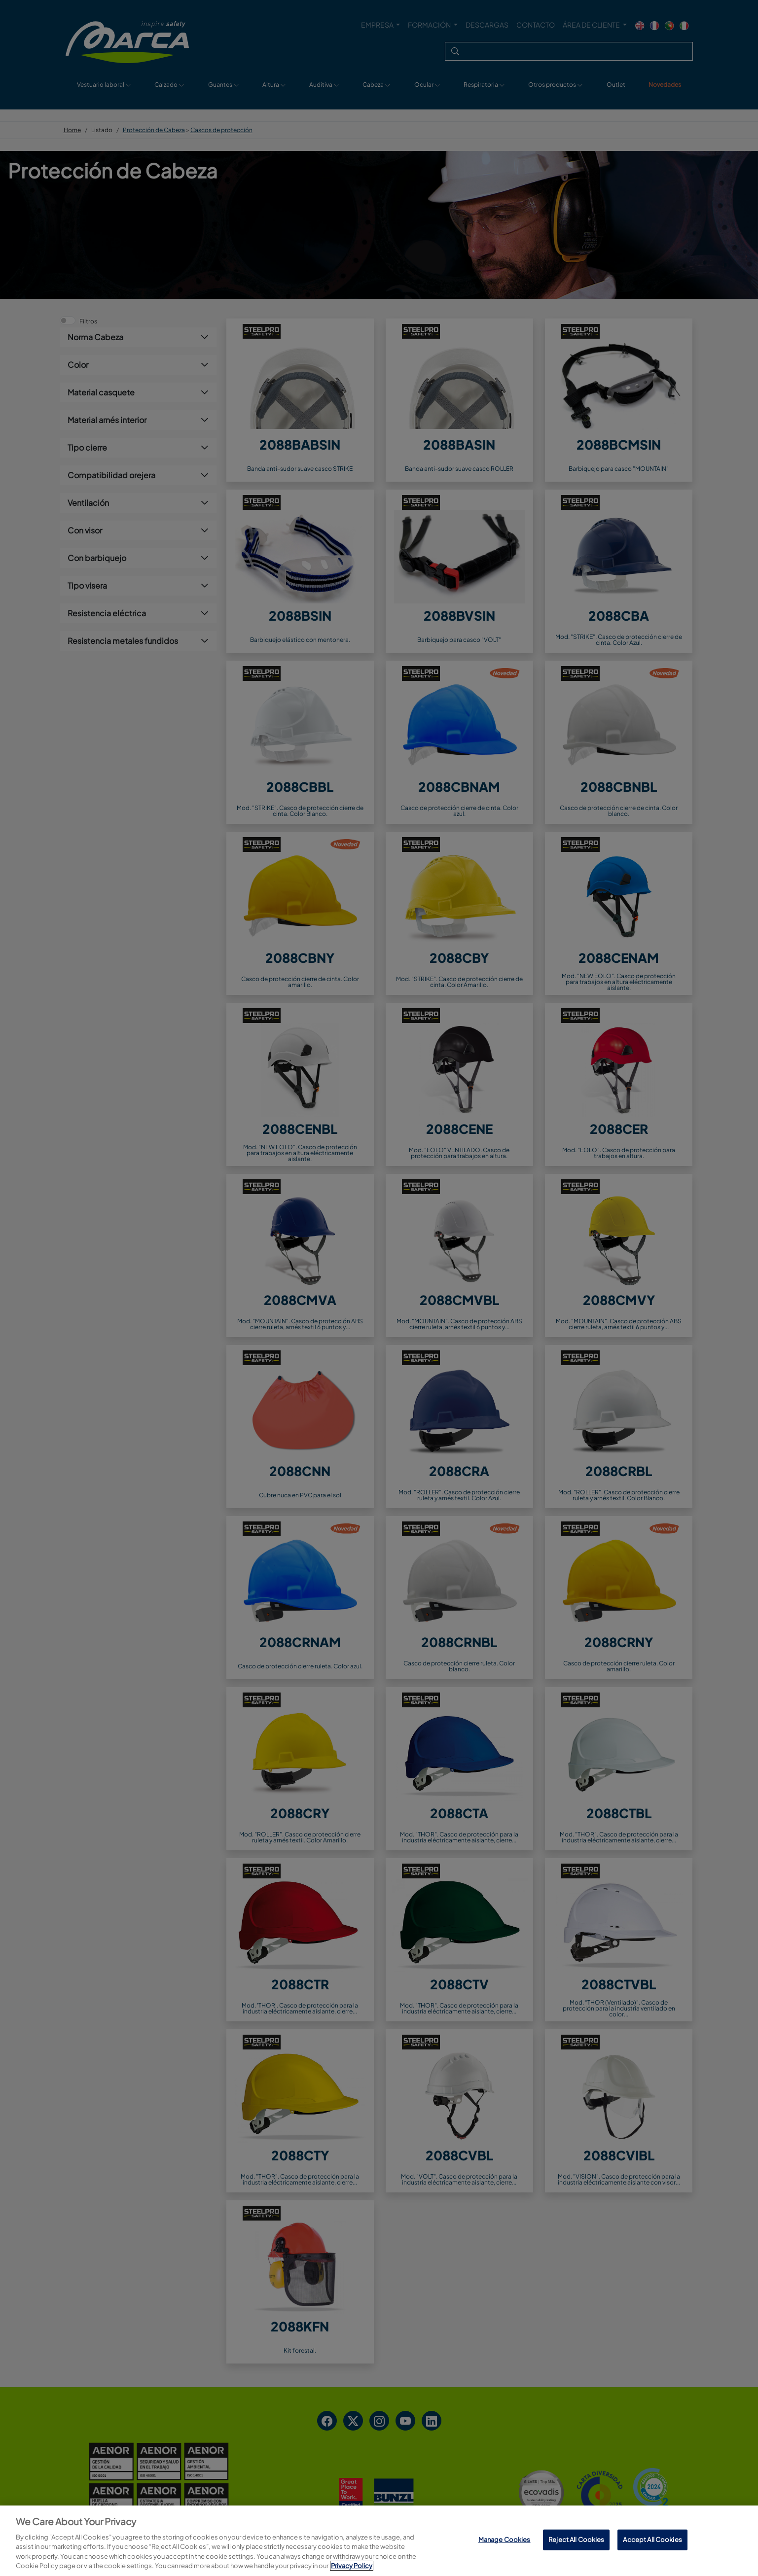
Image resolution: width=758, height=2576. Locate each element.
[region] (379, 2540)
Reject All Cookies (576, 2539)
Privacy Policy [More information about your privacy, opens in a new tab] (351, 2566)
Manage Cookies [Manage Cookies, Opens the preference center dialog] (504, 2539)
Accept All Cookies (652, 2539)
